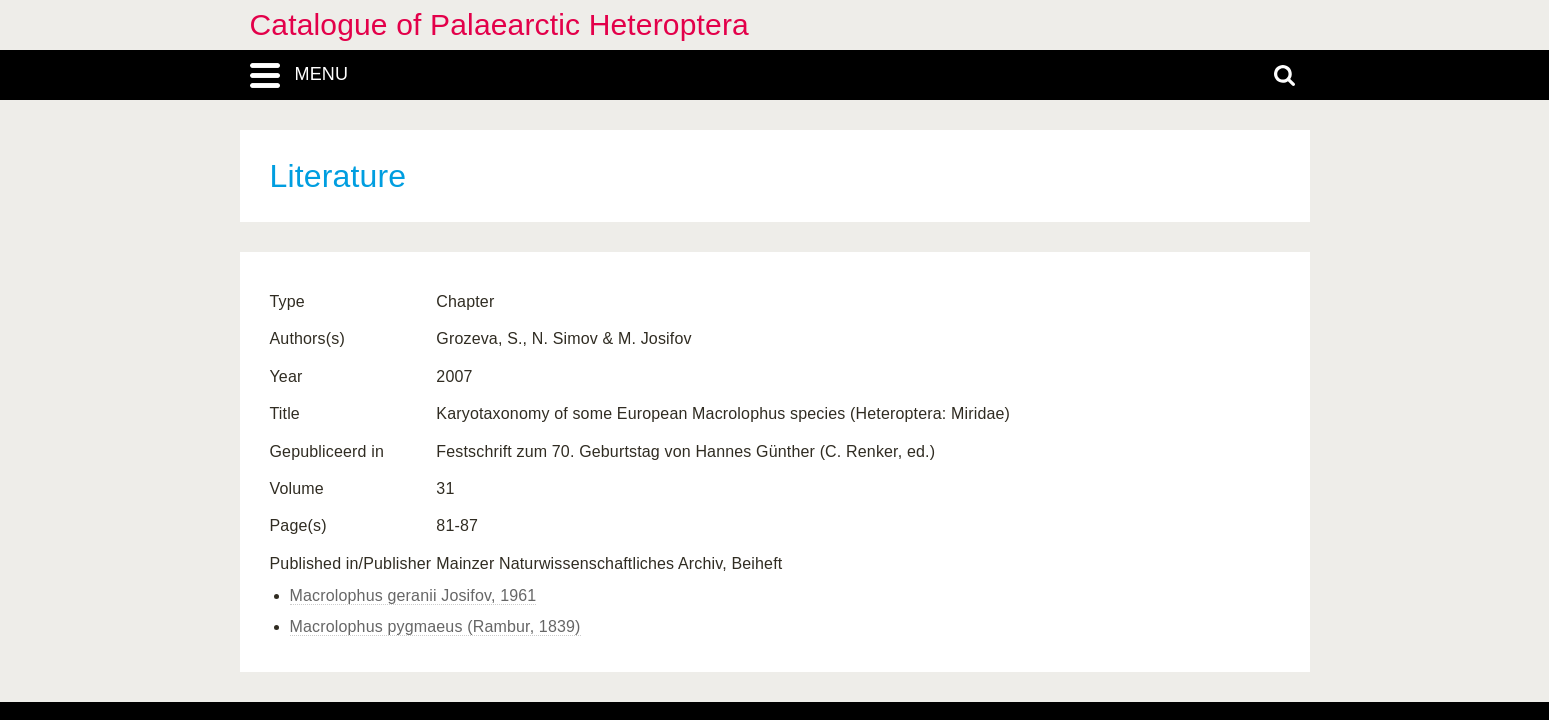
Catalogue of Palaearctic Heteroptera (499, 24)
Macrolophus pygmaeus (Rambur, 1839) (435, 626)
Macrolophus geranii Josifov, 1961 (413, 595)
